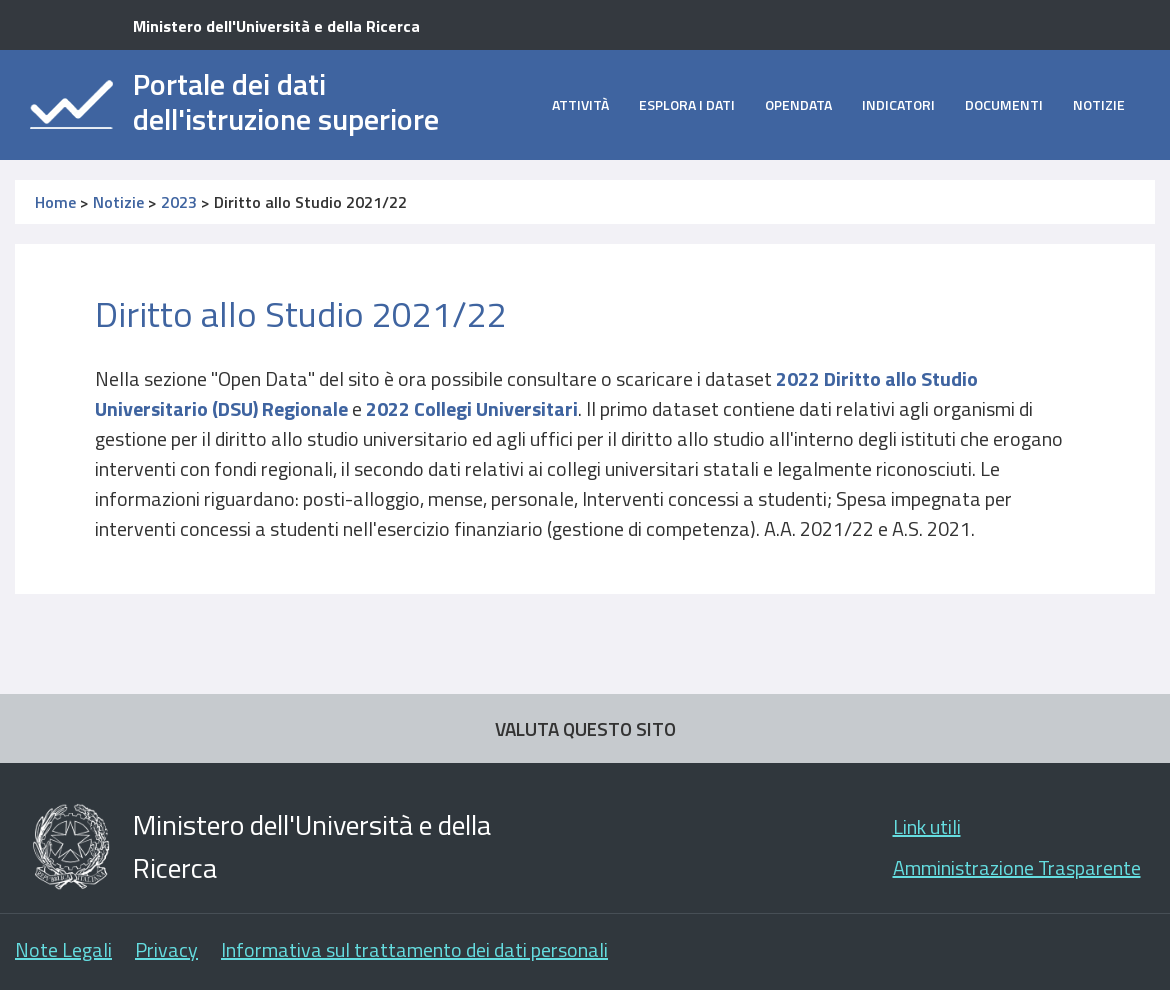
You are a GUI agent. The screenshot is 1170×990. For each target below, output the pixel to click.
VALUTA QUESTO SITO (585, 728)
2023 (179, 202)
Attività (580, 104)
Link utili (927, 826)
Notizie (1099, 104)
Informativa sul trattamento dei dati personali (414, 949)
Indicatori (898, 104)
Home (55, 202)
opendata (798, 104)
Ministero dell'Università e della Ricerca (276, 26)
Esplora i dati (687, 104)
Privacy (166, 949)
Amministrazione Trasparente (1017, 867)
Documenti (1004, 104)
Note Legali (63, 949)
